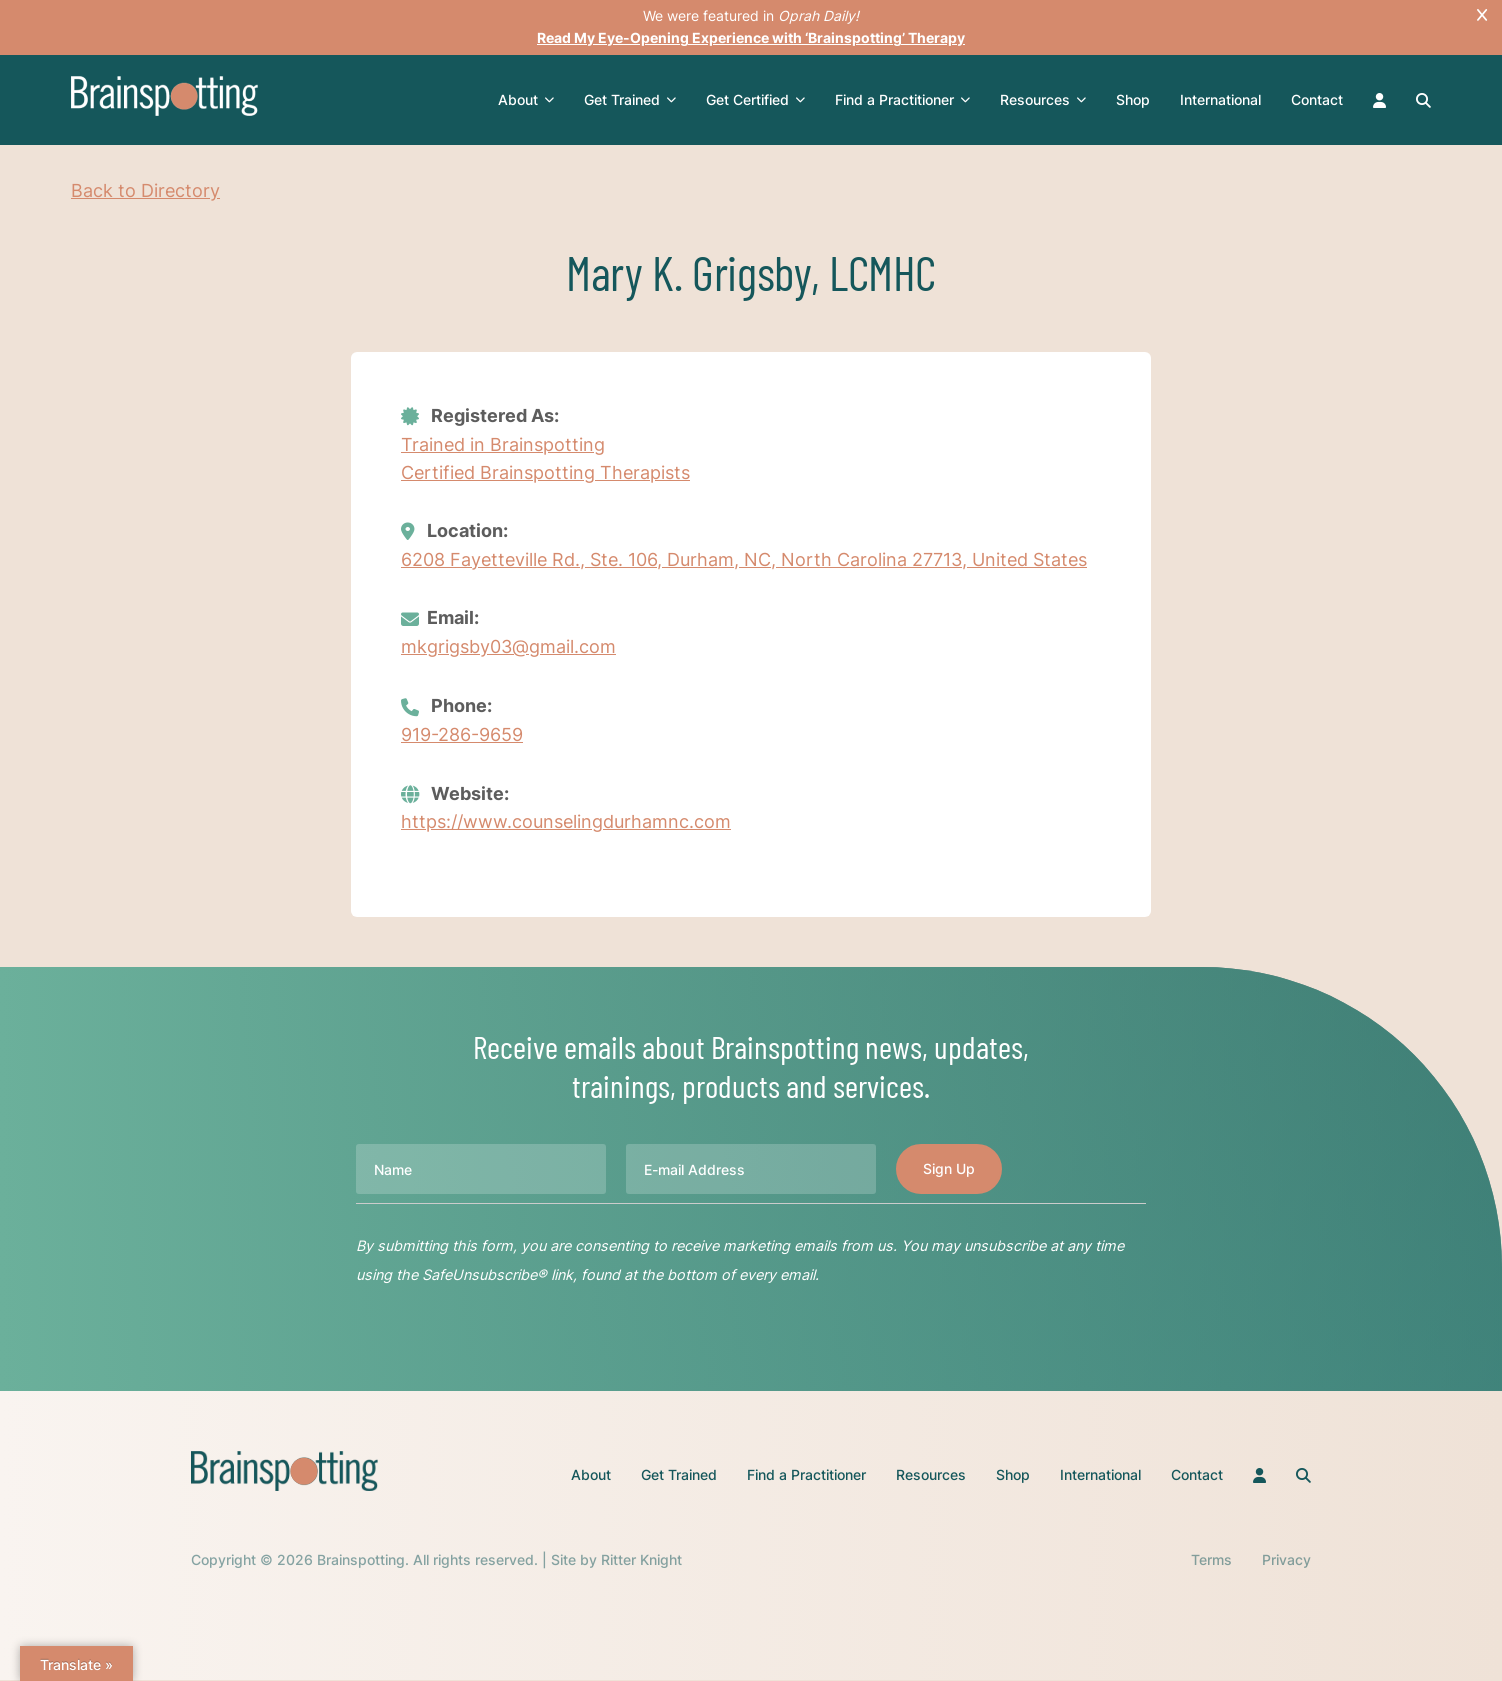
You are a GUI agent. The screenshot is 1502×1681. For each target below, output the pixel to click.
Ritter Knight (641, 1561)
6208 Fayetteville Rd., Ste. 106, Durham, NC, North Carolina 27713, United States (744, 560)
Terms (1211, 1561)
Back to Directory (145, 190)
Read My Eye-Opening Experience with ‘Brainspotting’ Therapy (751, 37)
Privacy (1286, 1561)
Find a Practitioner (904, 100)
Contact (1319, 99)
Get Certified (757, 100)
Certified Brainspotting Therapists (545, 472)
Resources (1045, 100)
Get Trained (632, 100)
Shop (1135, 99)
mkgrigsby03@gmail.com (508, 647)
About (528, 100)
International (1222, 99)
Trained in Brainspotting (503, 443)
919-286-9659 (462, 735)
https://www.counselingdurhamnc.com (566, 823)
